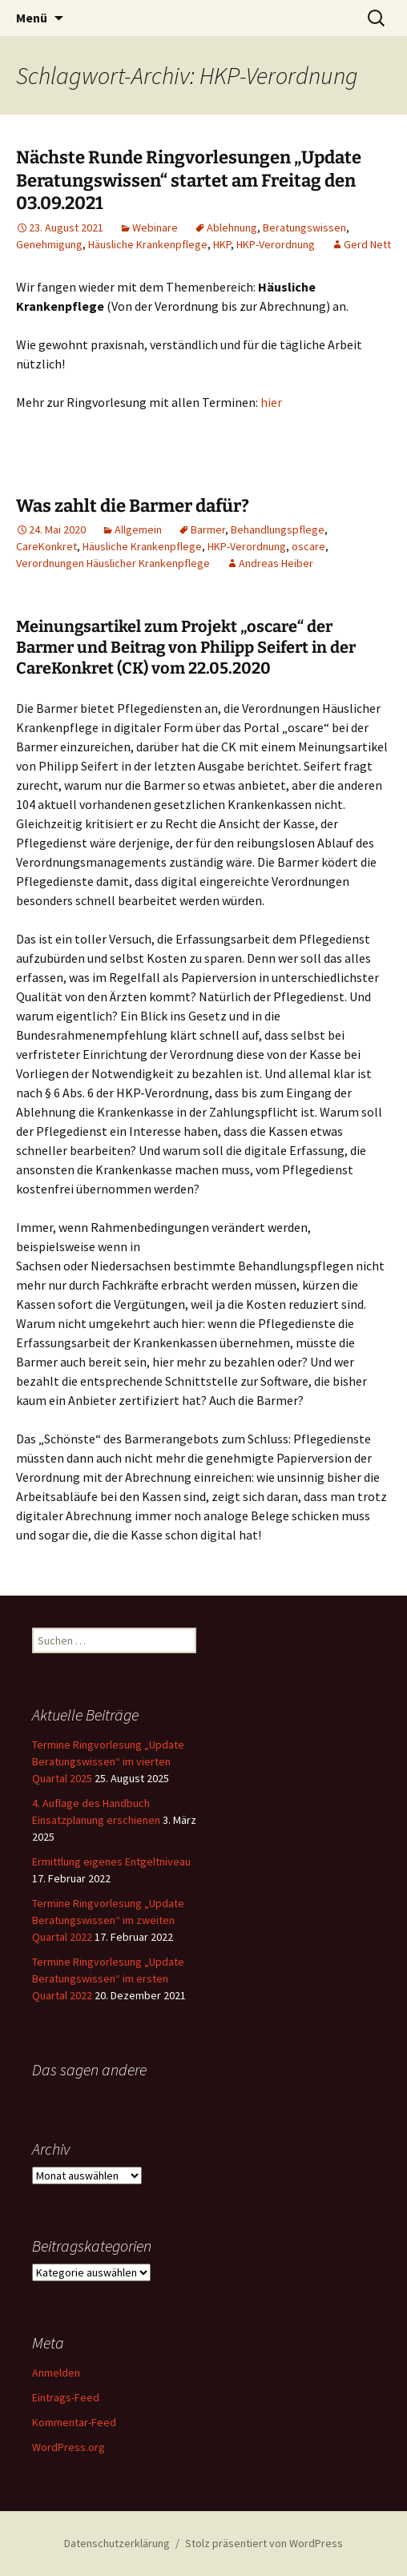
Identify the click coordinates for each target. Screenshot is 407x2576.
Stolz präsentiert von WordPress (264, 2543)
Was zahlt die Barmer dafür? (132, 506)
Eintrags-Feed (65, 2397)
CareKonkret (46, 546)
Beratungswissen (304, 227)
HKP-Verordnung (275, 244)
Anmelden (56, 2372)
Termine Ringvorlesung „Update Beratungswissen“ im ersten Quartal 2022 (108, 1978)
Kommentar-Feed (74, 2422)
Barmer (208, 529)
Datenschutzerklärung (117, 2543)
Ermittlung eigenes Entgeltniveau (111, 1861)
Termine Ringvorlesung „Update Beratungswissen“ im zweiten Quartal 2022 (108, 1920)
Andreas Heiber (276, 563)
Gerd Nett (367, 244)
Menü (31, 18)
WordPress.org (68, 2447)
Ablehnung (232, 227)
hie (268, 402)
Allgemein (138, 529)
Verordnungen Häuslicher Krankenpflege (113, 563)
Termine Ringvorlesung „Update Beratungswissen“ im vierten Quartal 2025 (108, 1761)
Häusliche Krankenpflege (148, 244)
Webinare (155, 227)
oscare (308, 546)
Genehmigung (49, 244)
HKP (222, 244)
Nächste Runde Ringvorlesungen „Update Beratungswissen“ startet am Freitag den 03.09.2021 (188, 180)
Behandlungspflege (277, 529)
